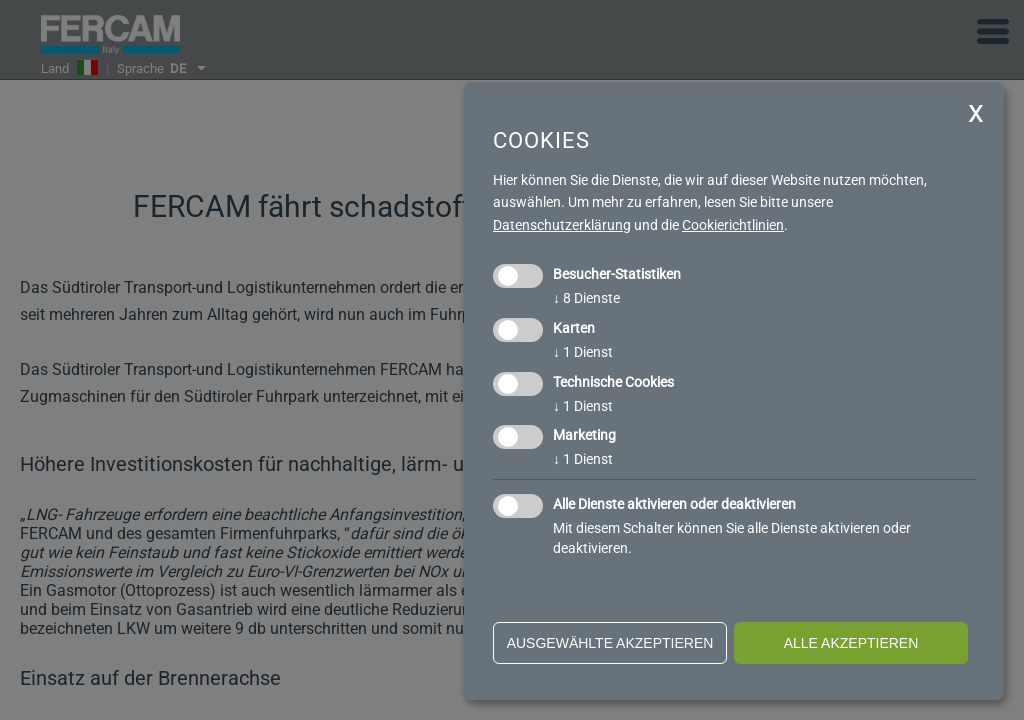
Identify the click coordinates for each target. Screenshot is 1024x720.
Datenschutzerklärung (562, 225)
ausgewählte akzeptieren (610, 643)
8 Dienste (586, 298)
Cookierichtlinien (733, 225)
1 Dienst (583, 352)
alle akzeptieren (851, 643)
